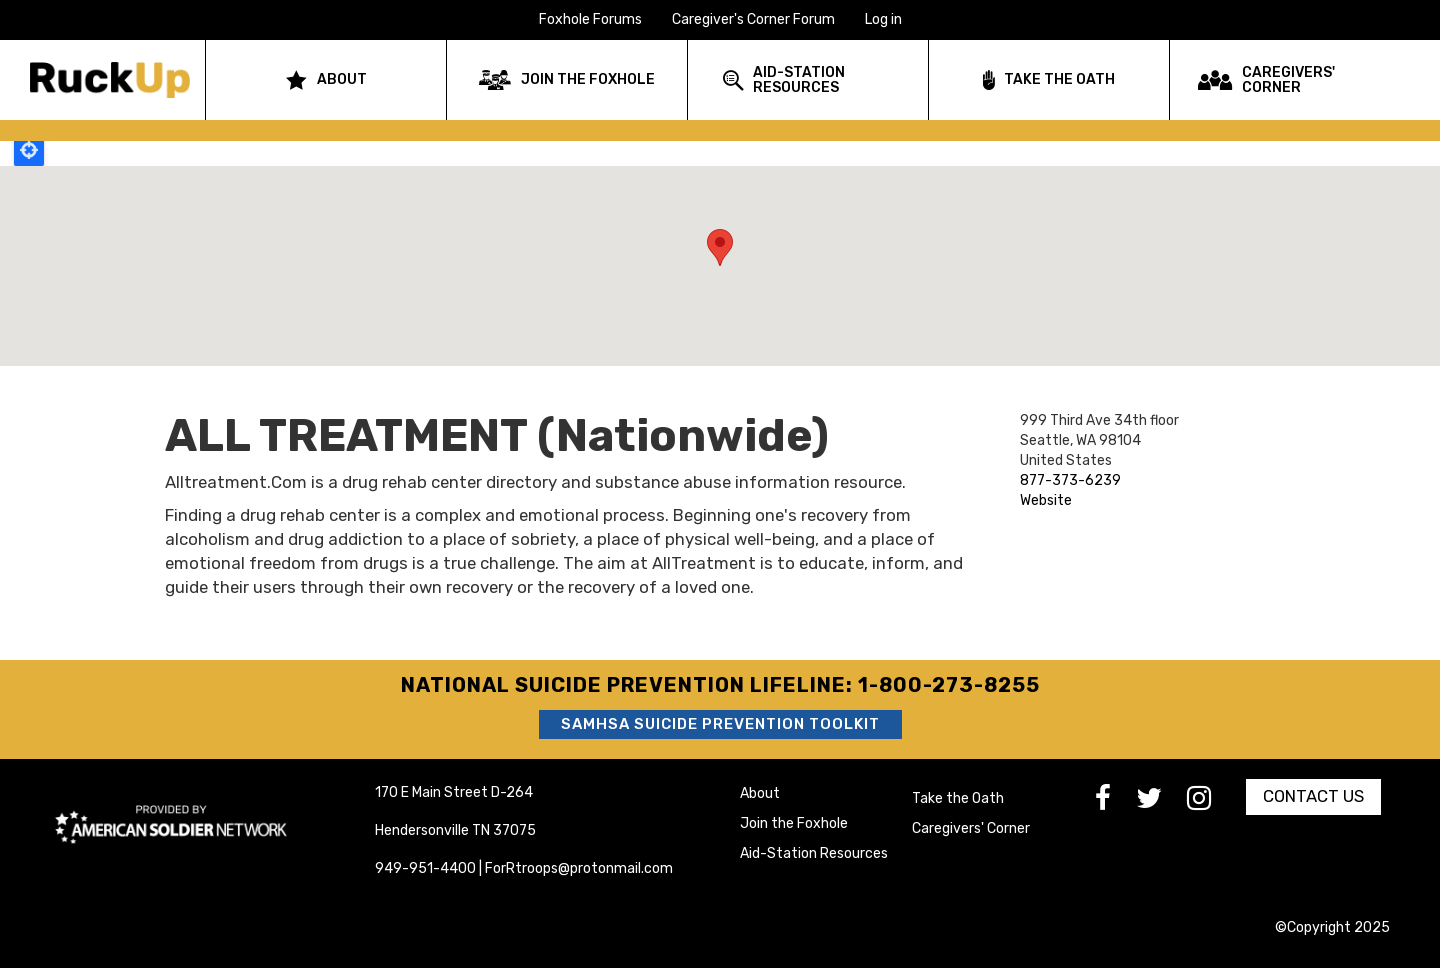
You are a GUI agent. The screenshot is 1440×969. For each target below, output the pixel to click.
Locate (29, 150)
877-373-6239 (1070, 480)
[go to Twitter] (1161, 803)
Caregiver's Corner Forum (753, 19)
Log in (883, 19)
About (760, 793)
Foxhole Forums (590, 19)
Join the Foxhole (794, 823)
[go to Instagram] (1211, 803)
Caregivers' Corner (971, 828)
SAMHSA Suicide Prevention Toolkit (720, 724)
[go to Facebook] (1115, 803)
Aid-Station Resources (814, 853)
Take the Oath (958, 798)
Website (1046, 500)
